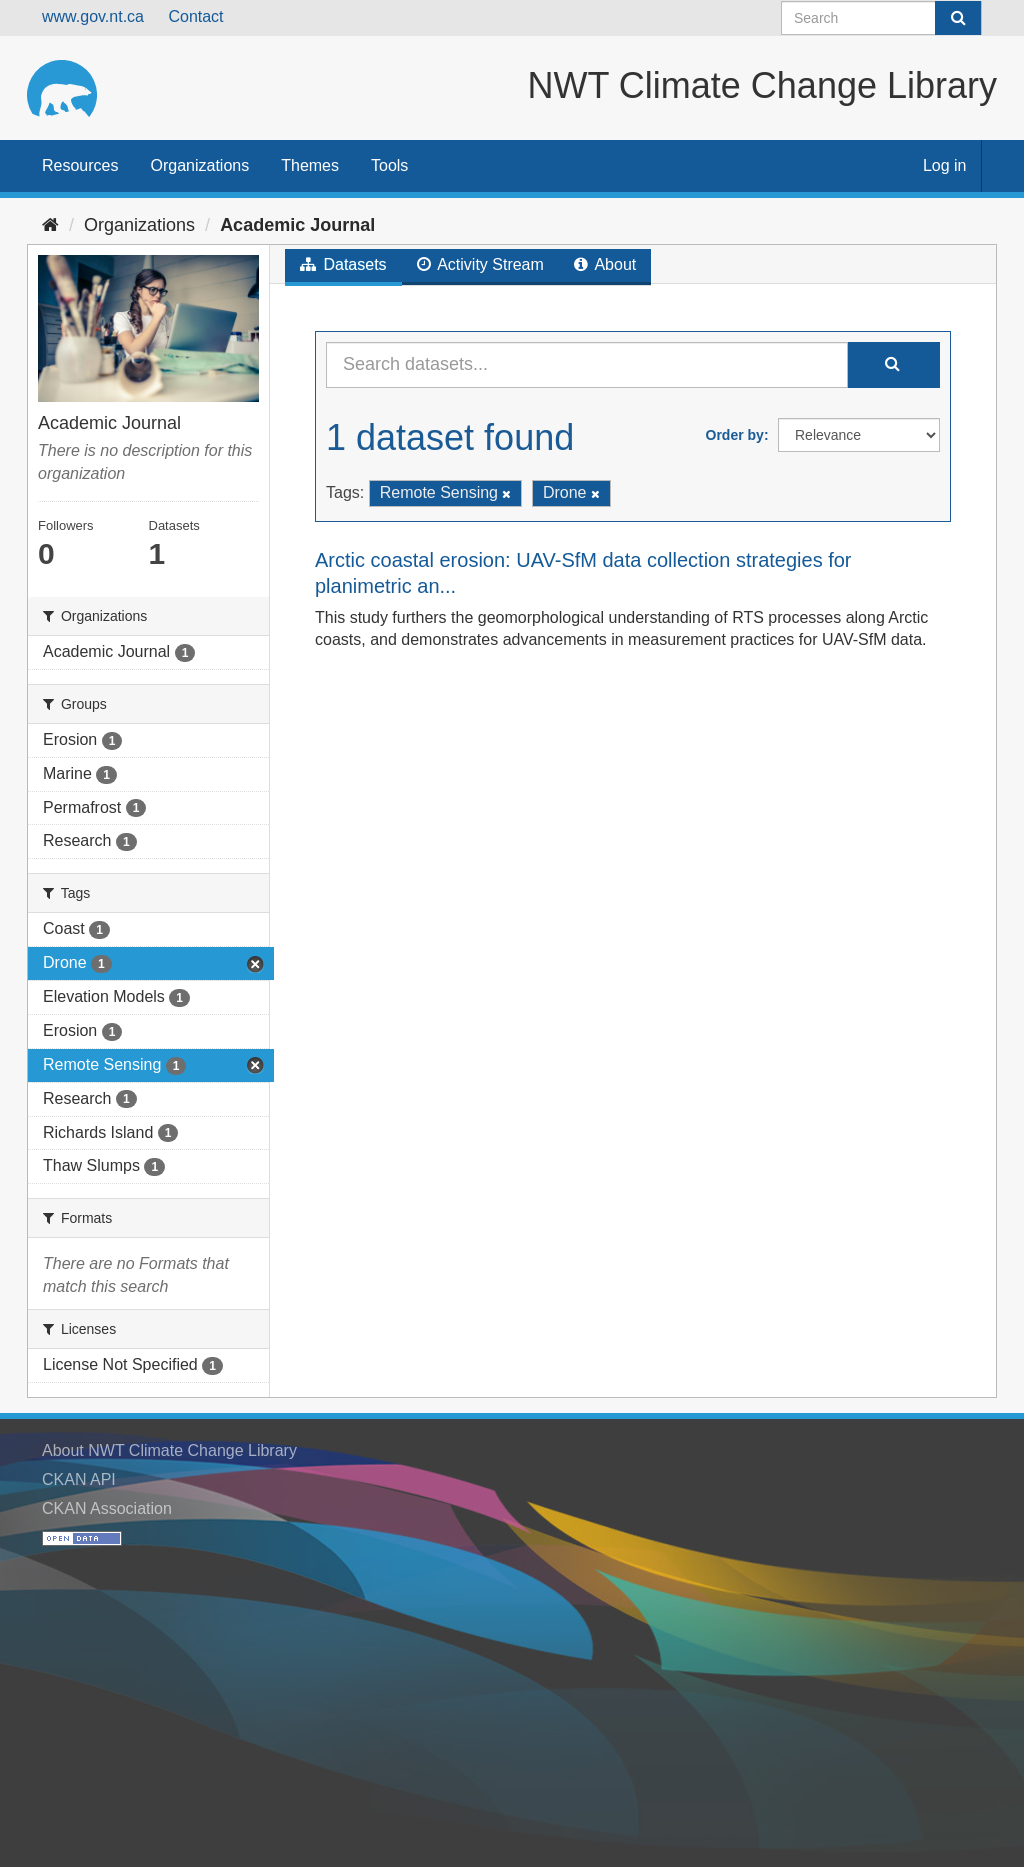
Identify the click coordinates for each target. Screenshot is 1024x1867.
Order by (735, 435)
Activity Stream (480, 264)
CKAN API (79, 1479)
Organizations (199, 165)
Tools (389, 165)
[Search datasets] (881, 18)
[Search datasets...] (587, 365)
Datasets (343, 264)
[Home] (50, 225)
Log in (945, 165)
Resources (80, 165)
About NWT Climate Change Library (169, 1450)
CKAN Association (107, 1508)
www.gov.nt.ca (93, 16)
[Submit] (958, 18)
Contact (195, 16)
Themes (310, 165)
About (605, 264)
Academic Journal (297, 225)
